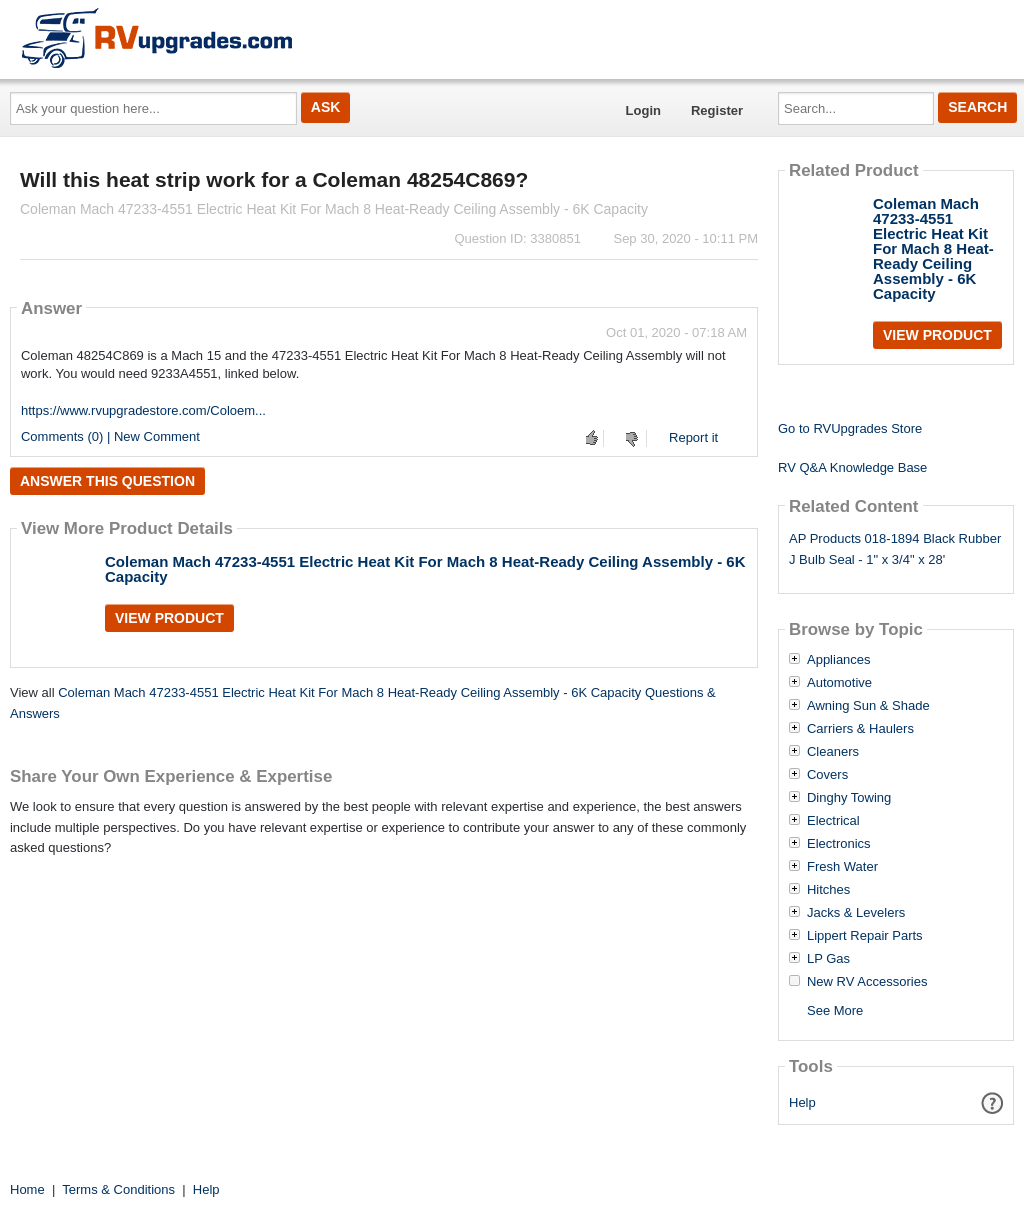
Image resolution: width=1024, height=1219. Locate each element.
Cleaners (833, 752)
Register (717, 110)
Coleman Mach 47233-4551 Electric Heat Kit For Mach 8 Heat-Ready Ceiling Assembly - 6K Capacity (425, 569)
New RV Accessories (867, 982)
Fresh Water (842, 867)
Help (802, 1102)
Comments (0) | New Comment (110, 436)
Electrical (833, 821)
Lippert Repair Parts (865, 936)
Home (27, 1189)
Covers (827, 775)
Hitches (828, 890)
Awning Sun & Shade (868, 706)
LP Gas (828, 959)
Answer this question (107, 481)
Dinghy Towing (849, 798)
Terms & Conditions (118, 1189)
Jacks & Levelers (856, 913)
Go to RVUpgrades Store (850, 428)
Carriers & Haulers (860, 729)
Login (643, 110)
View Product (169, 618)
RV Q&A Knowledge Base (852, 467)
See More (835, 1010)
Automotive (839, 683)
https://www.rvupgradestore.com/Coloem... (143, 410)
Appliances (839, 660)
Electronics (839, 844)
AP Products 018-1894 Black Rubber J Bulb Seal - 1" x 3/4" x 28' (895, 549)
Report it (693, 437)
